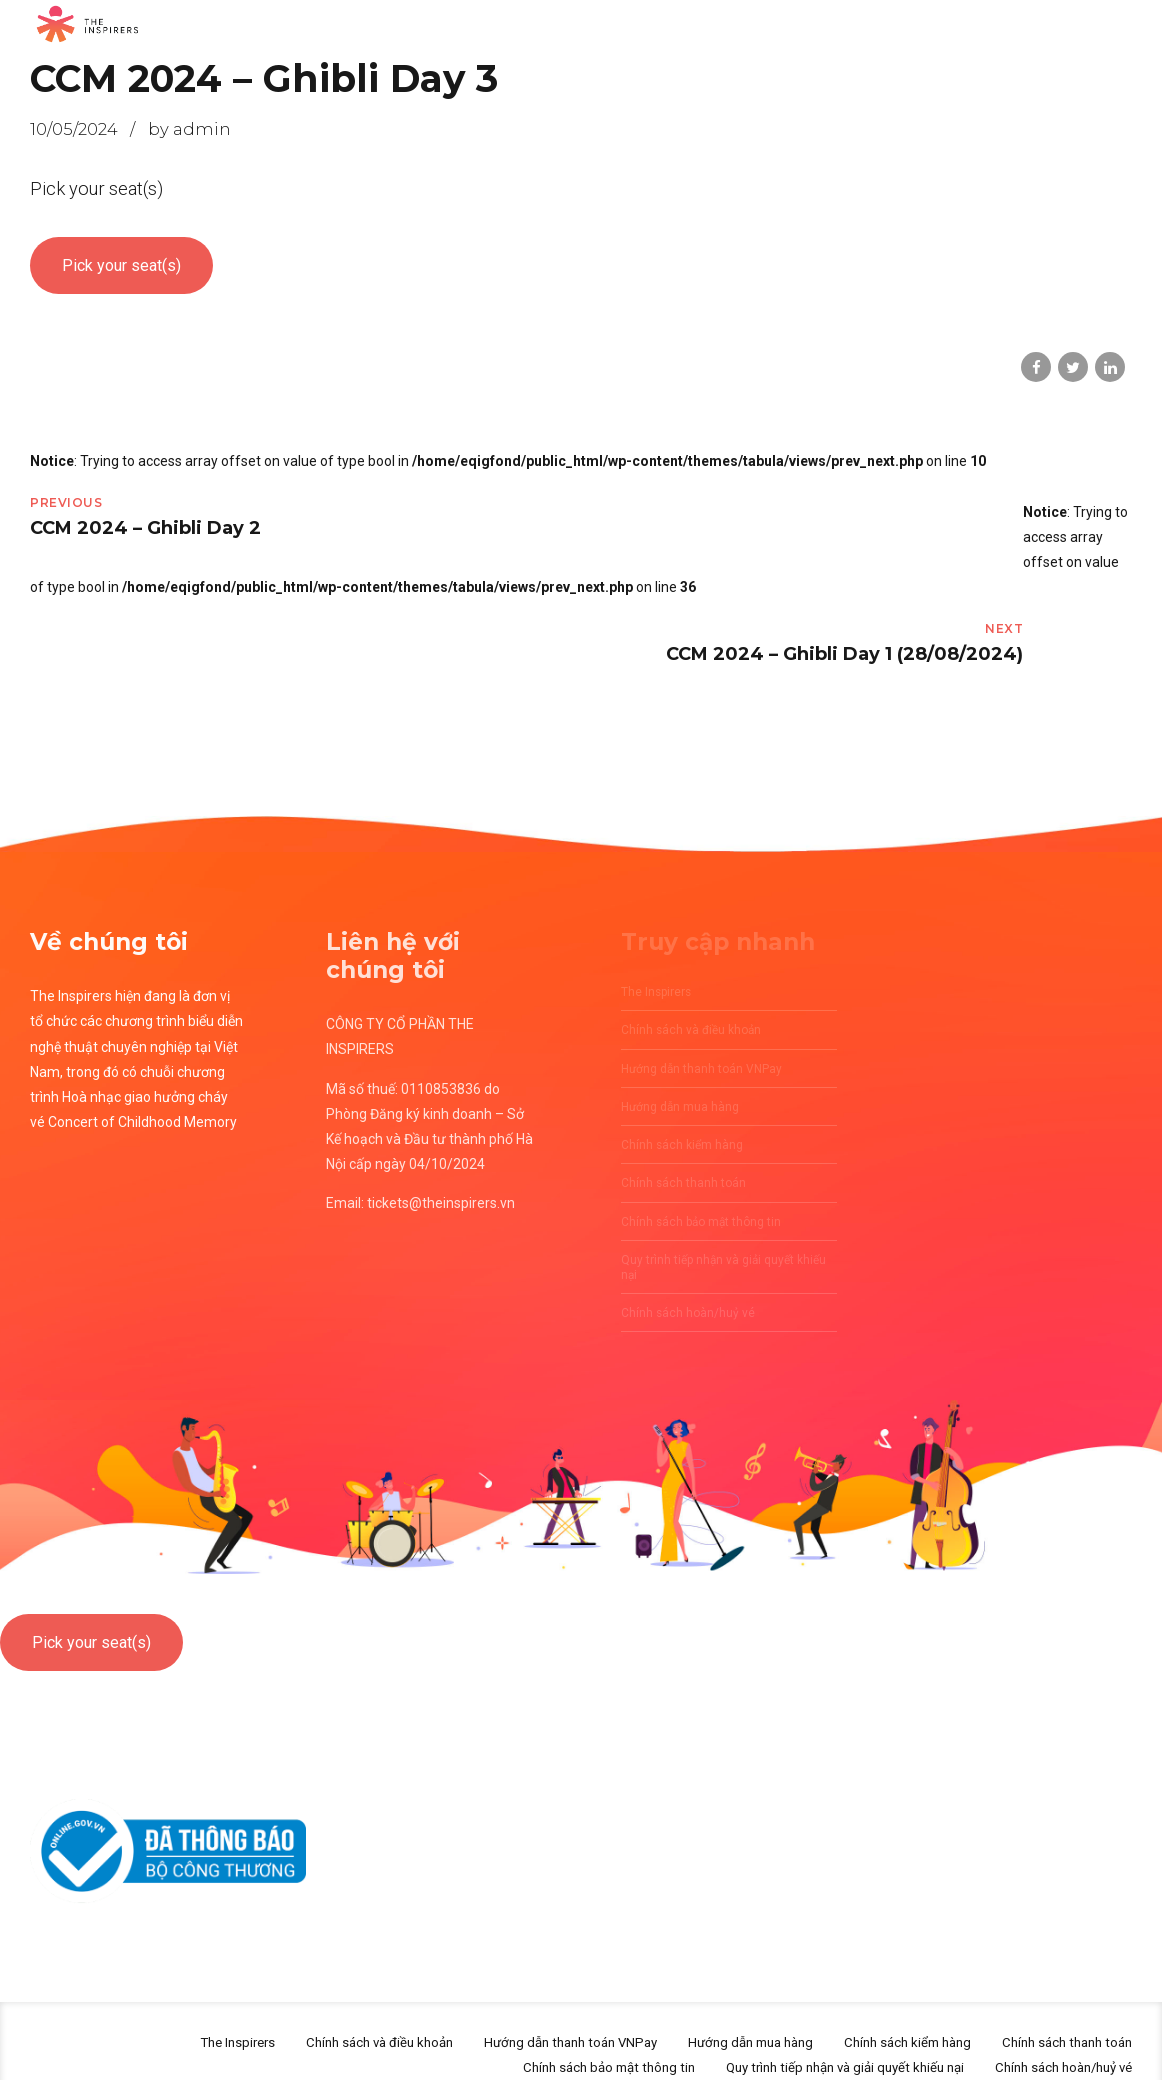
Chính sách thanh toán (1061, 2014)
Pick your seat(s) (121, 265)
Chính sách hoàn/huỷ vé (1056, 2039)
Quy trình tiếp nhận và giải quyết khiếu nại (821, 2039)
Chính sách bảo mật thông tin (570, 2039)
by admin (189, 129)
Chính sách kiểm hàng (891, 2014)
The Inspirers (178, 2014)
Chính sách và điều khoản (329, 2014)
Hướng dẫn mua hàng (724, 2014)
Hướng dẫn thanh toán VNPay (532, 2014)
